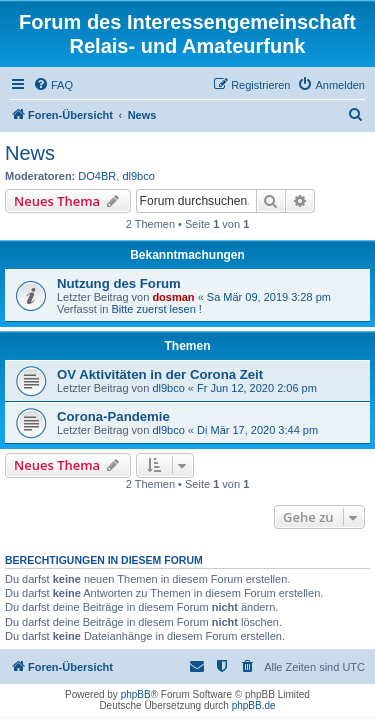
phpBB (136, 694)
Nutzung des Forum (119, 283)
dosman (173, 297)
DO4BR (97, 176)
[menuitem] (53, 85)
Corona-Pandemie (113, 416)
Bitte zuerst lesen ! (156, 309)
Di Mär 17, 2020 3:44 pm (257, 430)
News (30, 153)
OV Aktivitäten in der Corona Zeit (160, 374)
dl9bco (138, 176)
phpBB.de (254, 705)
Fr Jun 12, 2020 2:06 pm (257, 388)
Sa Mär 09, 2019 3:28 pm (269, 297)
